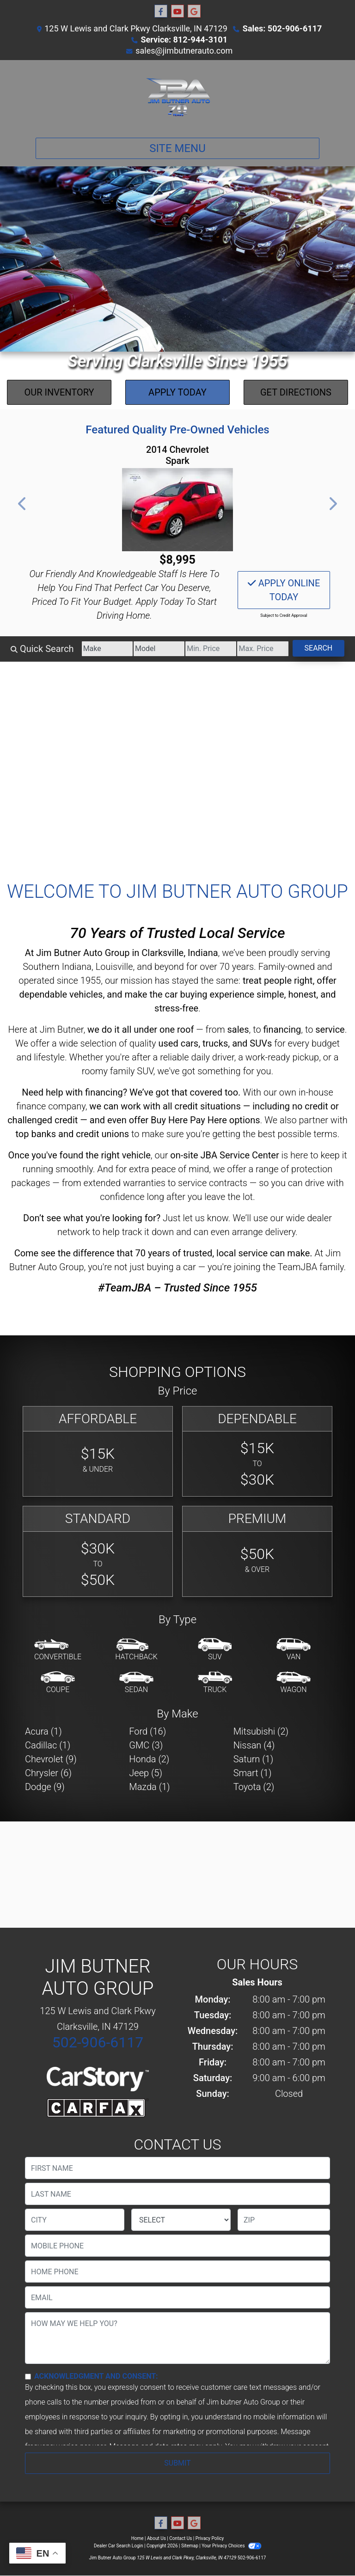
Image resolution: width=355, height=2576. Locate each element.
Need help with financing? (74, 1092)
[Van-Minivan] (293, 1650)
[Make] (107, 649)
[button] (22, 503)
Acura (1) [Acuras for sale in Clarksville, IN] (43, 1731)
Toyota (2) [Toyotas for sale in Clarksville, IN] (254, 1786)
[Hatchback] (136, 1650)
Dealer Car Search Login (118, 2545)
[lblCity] (74, 2220)
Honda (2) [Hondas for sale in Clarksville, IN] (149, 1759)
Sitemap (189, 2545)
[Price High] (262, 649)
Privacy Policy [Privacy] (210, 2538)
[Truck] (215, 1682)
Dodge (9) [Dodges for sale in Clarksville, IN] (45, 1786)
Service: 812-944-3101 (184, 39)
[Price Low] (211, 649)
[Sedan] (136, 1682)
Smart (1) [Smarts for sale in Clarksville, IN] (252, 1772)
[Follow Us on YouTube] (177, 11)
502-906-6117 (98, 2042)
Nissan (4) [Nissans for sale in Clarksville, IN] (254, 1745)
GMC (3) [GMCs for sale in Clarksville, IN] (146, 1745)
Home (137, 2538)
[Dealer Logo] (177, 95)
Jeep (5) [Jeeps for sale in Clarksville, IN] (145, 1772)
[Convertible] (57, 1650)
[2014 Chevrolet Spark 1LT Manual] (177, 509)
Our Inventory (59, 392)
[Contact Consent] (28, 2377)
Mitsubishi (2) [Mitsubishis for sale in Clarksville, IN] (260, 1731)
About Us (156, 2538)
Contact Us (180, 2538)
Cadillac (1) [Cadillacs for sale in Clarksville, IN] (47, 1745)
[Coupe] (58, 1682)
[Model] (159, 649)
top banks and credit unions (72, 1133)
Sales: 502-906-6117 (282, 28)
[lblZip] (284, 2220)
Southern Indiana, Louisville (78, 966)
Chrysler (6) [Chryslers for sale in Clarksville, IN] (48, 1772)
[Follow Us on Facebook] (160, 11)
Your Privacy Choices (231, 2545)
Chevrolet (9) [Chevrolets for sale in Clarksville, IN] (51, 1759)
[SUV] (215, 1650)
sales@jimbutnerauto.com (184, 50)
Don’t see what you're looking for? (91, 1218)
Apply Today (177, 392)
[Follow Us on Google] (194, 11)
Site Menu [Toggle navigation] (177, 148)
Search (319, 648)
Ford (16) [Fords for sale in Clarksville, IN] (147, 1731)
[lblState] (181, 2220)
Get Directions (295, 392)
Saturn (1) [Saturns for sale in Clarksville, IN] (253, 1759)
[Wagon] (293, 1682)
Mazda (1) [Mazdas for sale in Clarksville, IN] (149, 1786)
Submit (177, 2463)
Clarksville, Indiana (179, 952)
